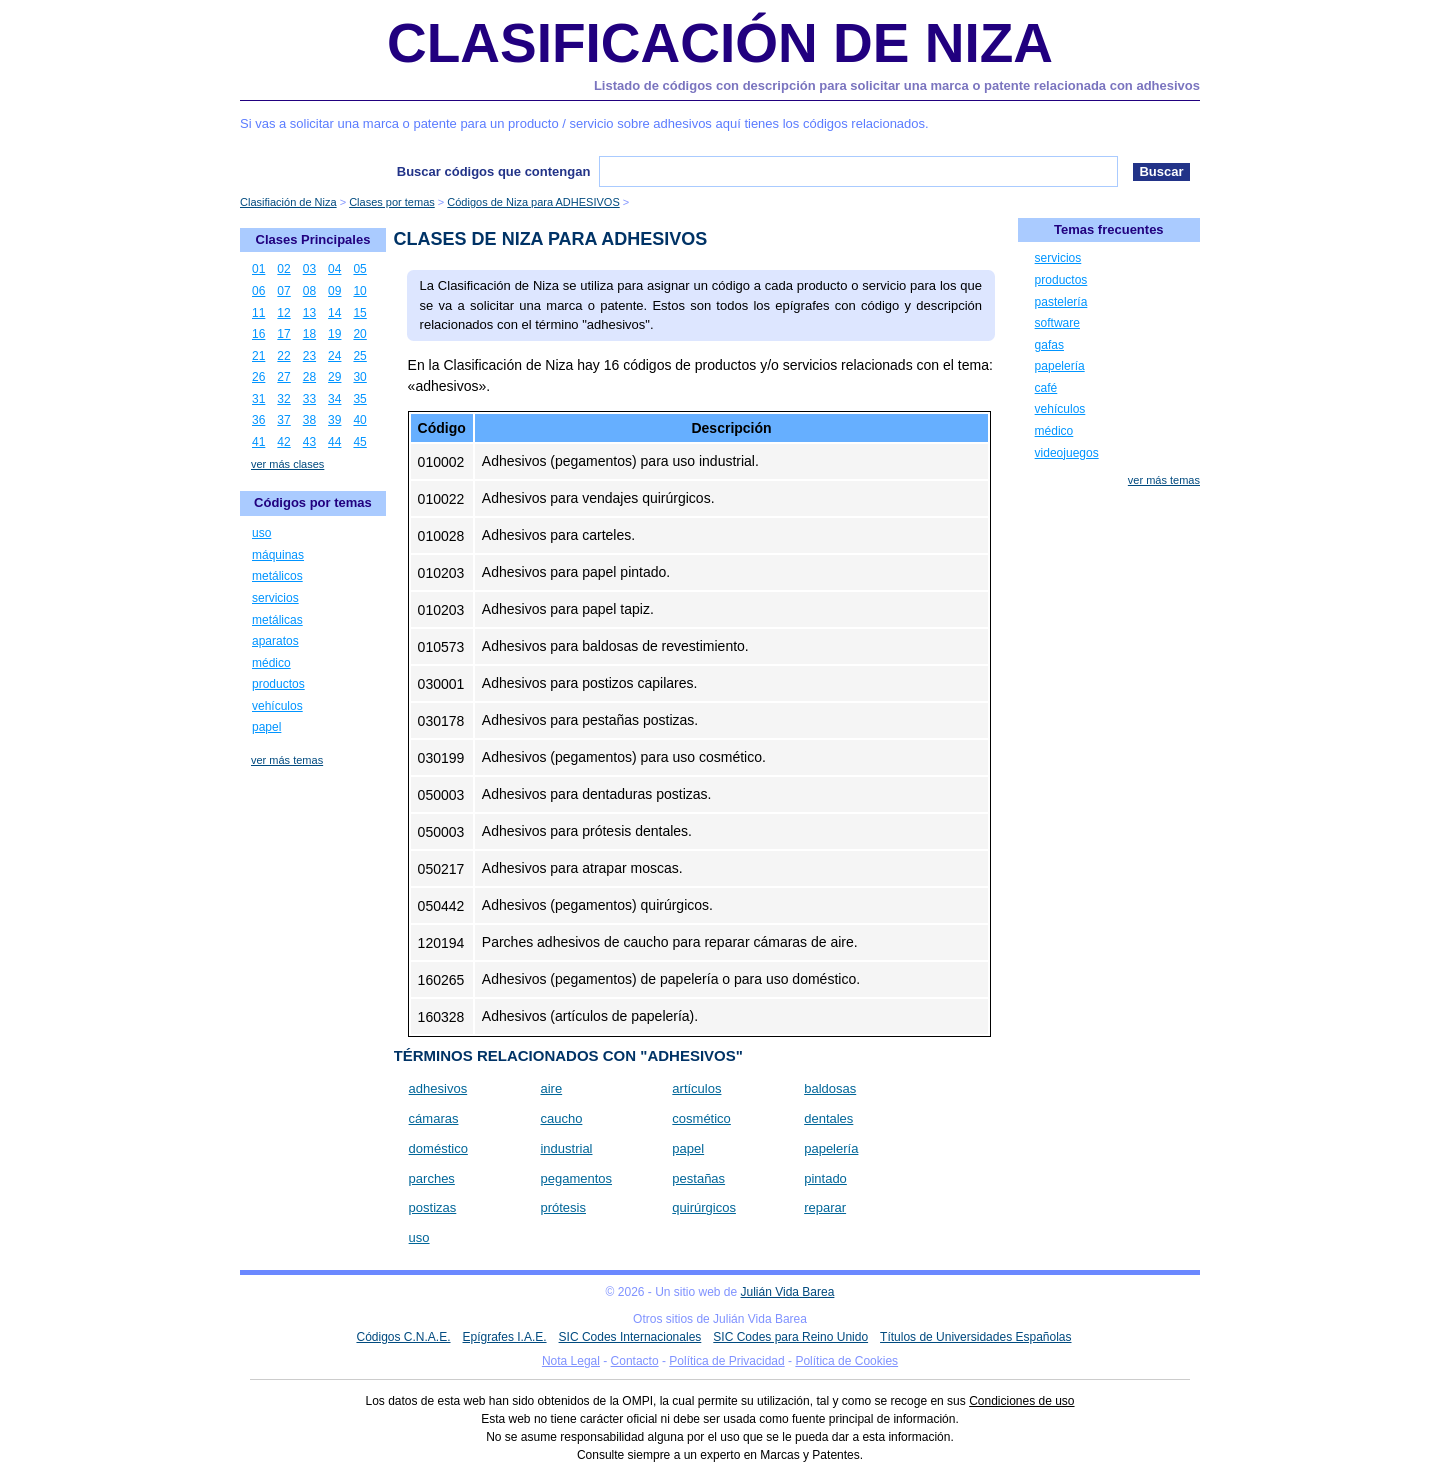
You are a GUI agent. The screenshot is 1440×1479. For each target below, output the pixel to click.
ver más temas (287, 760)
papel (688, 1148)
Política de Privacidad (726, 1361)
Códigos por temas (313, 502)
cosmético (701, 1118)
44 (334, 442)
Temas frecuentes (1109, 229)
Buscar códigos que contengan (494, 171)
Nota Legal (571, 1361)
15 (359, 313)
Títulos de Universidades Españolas (975, 1337)
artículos (696, 1088)
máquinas (278, 555)
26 (258, 377)
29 (334, 377)
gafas (1049, 345)
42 (283, 442)
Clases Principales (313, 239)
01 (258, 269)
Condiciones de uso (1021, 1401)
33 (309, 399)
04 (334, 269)
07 (283, 291)
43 (309, 442)
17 (283, 334)
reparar (825, 1207)
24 (334, 356)
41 (258, 442)
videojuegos (1067, 453)
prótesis (563, 1207)
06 (258, 291)
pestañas (698, 1178)
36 (258, 420)
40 (359, 420)
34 (334, 399)
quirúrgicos (704, 1207)
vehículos (277, 706)
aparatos (275, 641)
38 (309, 420)
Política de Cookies (846, 1361)
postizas (433, 1207)
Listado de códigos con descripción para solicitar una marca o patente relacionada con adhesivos (897, 85)
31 (258, 399)
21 (258, 356)
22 (283, 356)
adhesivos (438, 1088)
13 (309, 313)
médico (271, 663)
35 (359, 399)
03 (309, 269)
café (1046, 388)
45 (359, 442)
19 (334, 334)
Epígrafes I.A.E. (505, 1337)
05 (359, 269)
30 (359, 377)
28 (309, 377)
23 (309, 356)
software (1057, 323)
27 (283, 377)
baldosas (830, 1088)
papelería (831, 1148)
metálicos (277, 576)
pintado (825, 1178)
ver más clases (287, 464)
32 (283, 399)
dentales (828, 1118)
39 (334, 420)
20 (359, 334)
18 (309, 334)
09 (334, 291)
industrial (566, 1148)
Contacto (635, 1361)
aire (551, 1088)
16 (258, 334)
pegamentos (576, 1178)
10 (359, 291)
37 (283, 420)
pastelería (1061, 302)
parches (432, 1178)
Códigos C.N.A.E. (403, 1337)
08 (309, 291)
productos (278, 684)
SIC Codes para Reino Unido (790, 1337)
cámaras (434, 1118)
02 (283, 269)
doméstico (438, 1148)
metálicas (277, 620)
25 (359, 356)
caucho (561, 1118)
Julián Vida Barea (788, 1292)
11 (258, 313)
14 (334, 313)
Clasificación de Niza (720, 43)
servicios (275, 598)
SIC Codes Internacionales (630, 1337)
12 (283, 313)
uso (419, 1237)
